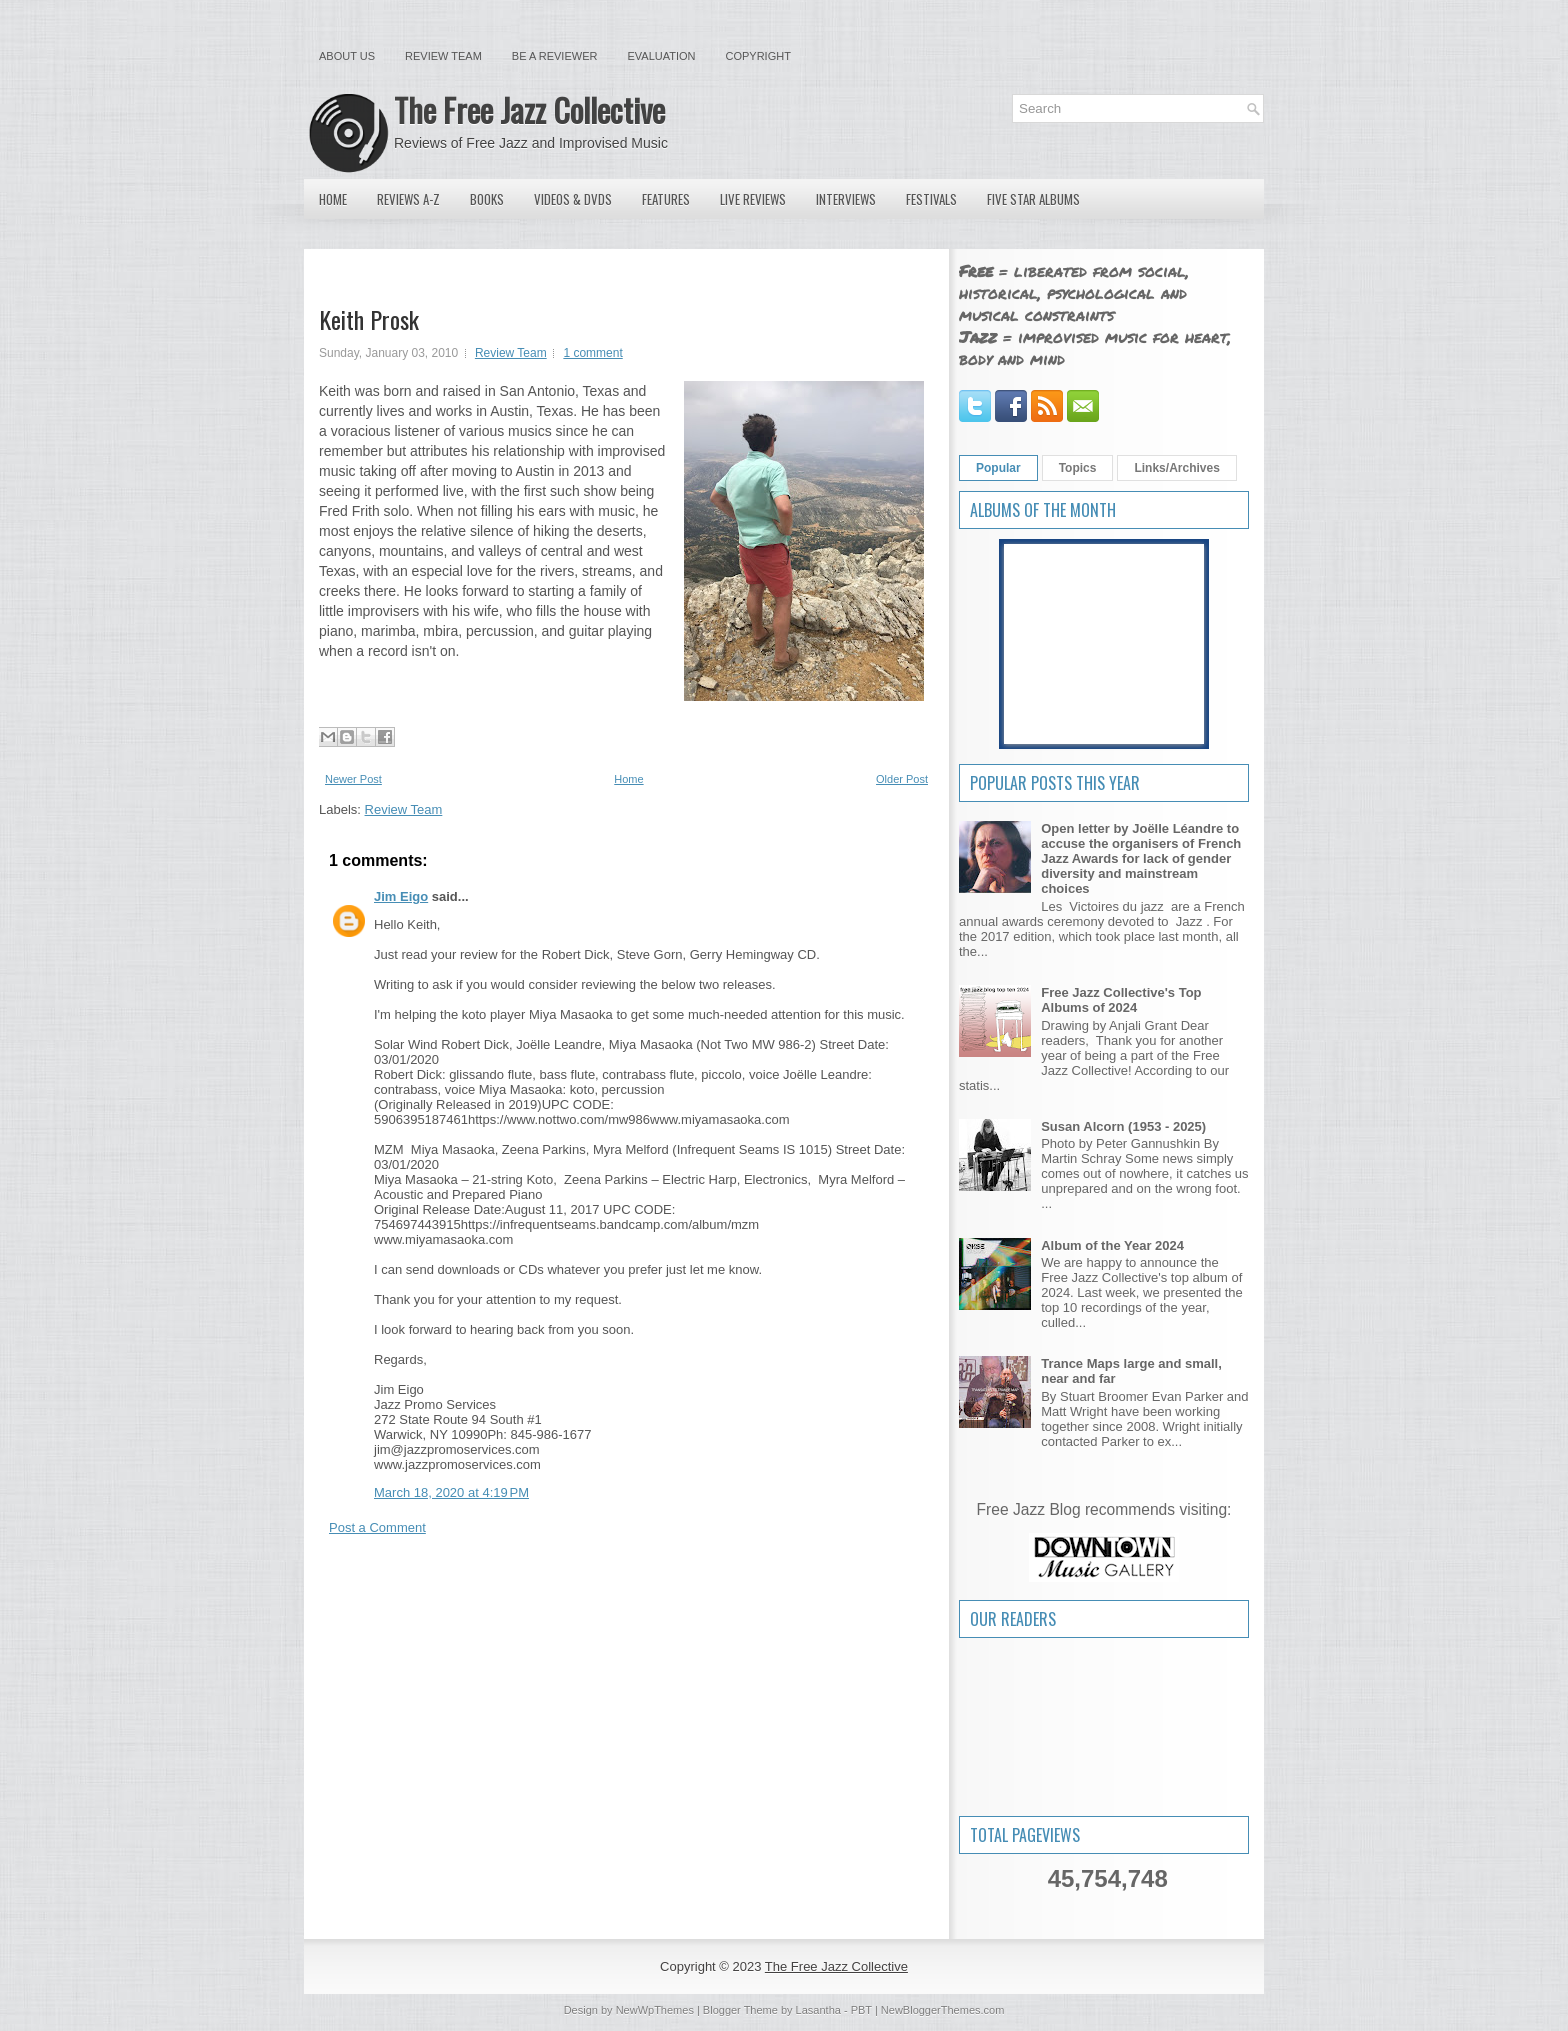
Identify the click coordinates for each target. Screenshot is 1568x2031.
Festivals (931, 199)
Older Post (902, 779)
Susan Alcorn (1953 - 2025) (1123, 1126)
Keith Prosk (369, 319)
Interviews (846, 199)
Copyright (758, 56)
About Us (347, 56)
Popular (998, 468)
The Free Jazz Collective (529, 109)
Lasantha (818, 2010)
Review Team (443, 56)
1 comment (592, 353)
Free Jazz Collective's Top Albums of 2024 (1121, 1000)
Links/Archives (1176, 468)
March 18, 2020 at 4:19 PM (451, 1492)
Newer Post (353, 779)
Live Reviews (753, 199)
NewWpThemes (655, 2010)
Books (487, 199)
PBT (861, 2010)
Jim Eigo (401, 896)
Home (333, 199)
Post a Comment (377, 1527)
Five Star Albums (1033, 199)
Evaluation (661, 56)
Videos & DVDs (573, 199)
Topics (1078, 468)
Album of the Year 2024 (1112, 1245)
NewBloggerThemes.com (943, 2010)
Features (666, 199)
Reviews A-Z (408, 199)
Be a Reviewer (555, 56)
